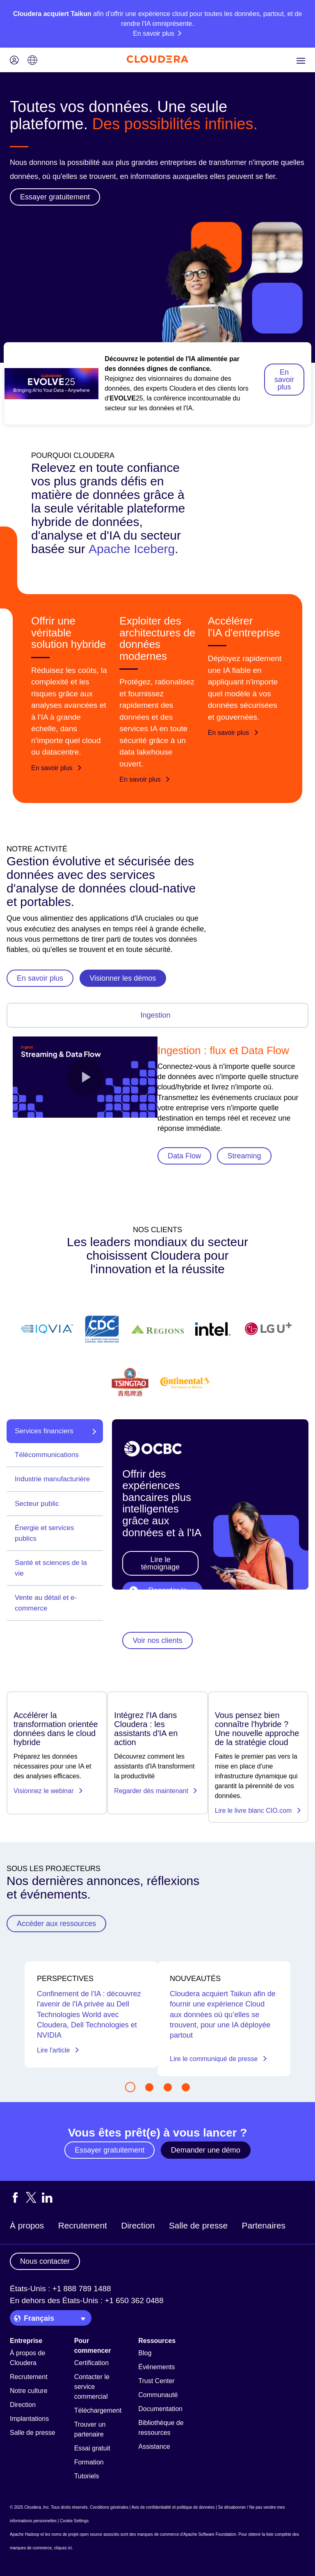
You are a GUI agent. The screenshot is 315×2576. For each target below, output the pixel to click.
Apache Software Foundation (209, 2534)
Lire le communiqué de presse (218, 2058)
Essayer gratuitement (109, 2150)
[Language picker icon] (32, 61)
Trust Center (156, 2380)
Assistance (154, 2446)
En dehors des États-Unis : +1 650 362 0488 (86, 2300)
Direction (138, 2225)
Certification (91, 2362)
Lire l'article (58, 2050)
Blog (144, 2353)
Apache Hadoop (24, 2534)
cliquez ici (63, 2548)
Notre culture (29, 2390)
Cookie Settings (74, 2521)
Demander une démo (205, 2150)
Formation (89, 2462)
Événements (156, 2366)
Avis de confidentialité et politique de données (173, 2507)
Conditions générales (109, 2507)
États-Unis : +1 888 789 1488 (60, 2288)
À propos (27, 2225)
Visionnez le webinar (48, 1790)
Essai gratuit (92, 2448)
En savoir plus (284, 379)
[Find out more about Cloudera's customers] (157, 1355)
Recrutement (82, 2225)
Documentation (160, 2408)
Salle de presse (198, 2225)
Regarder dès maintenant (156, 1790)
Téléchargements (99, 2410)
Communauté (158, 2394)
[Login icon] (14, 61)
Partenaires (263, 2225)
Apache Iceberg (132, 549)
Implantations (29, 2418)
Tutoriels (86, 2476)
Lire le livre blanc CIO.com (258, 1810)
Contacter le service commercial (92, 2386)
